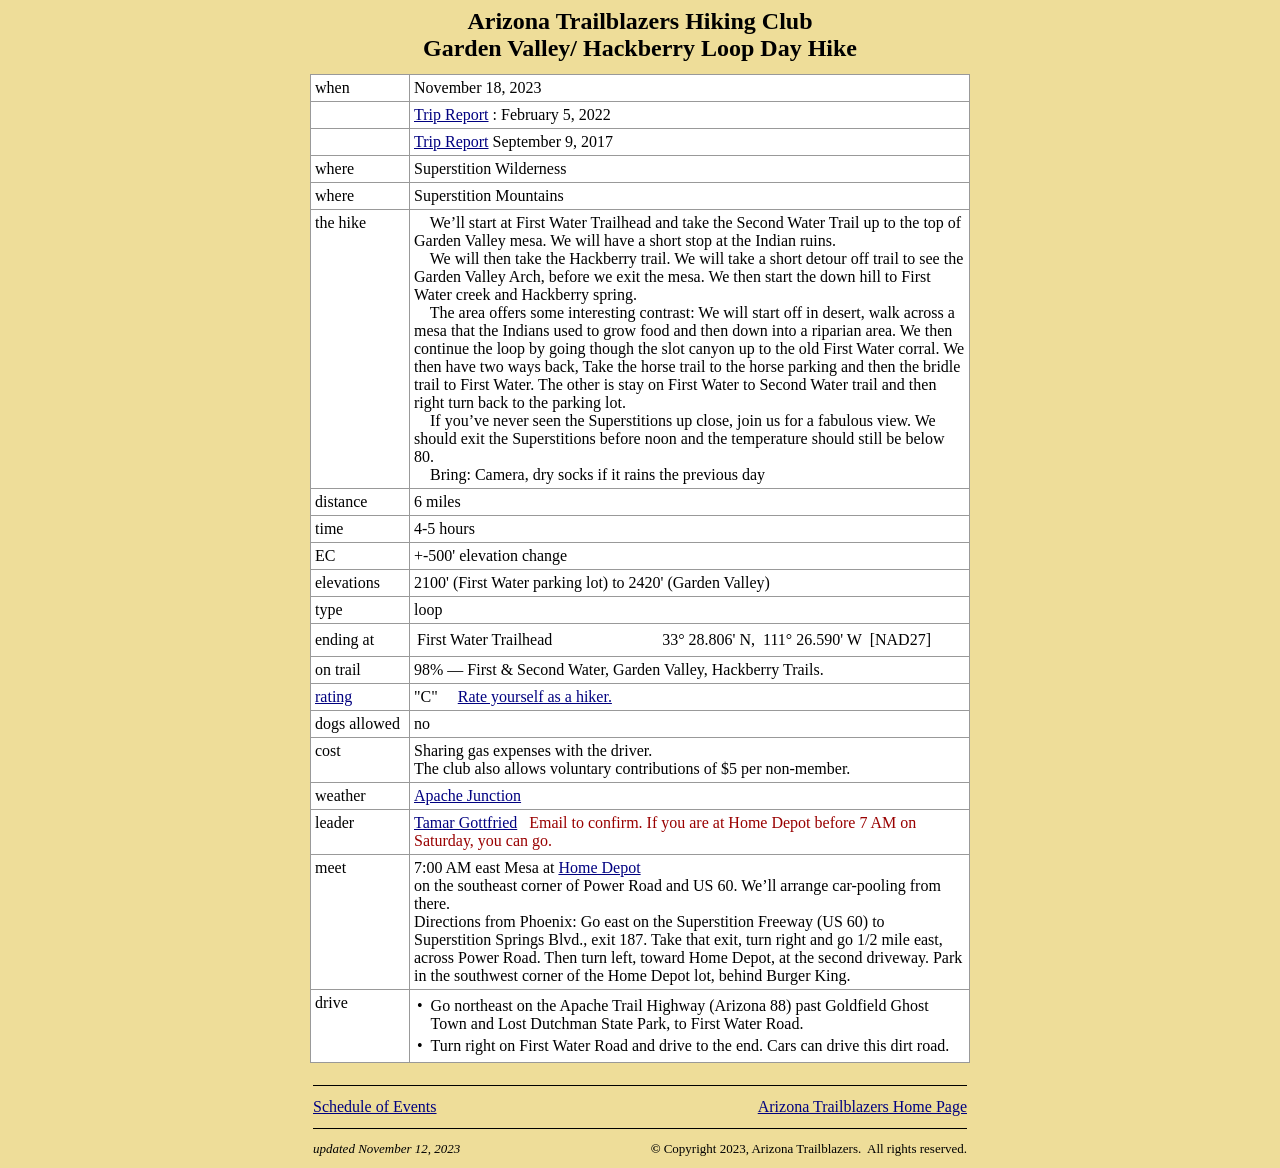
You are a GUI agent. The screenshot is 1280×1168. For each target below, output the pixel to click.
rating (333, 696)
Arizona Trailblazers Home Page (862, 1106)
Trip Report (451, 114)
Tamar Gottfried (465, 822)
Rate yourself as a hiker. (535, 696)
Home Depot (599, 867)
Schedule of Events (375, 1106)
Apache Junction (467, 795)
